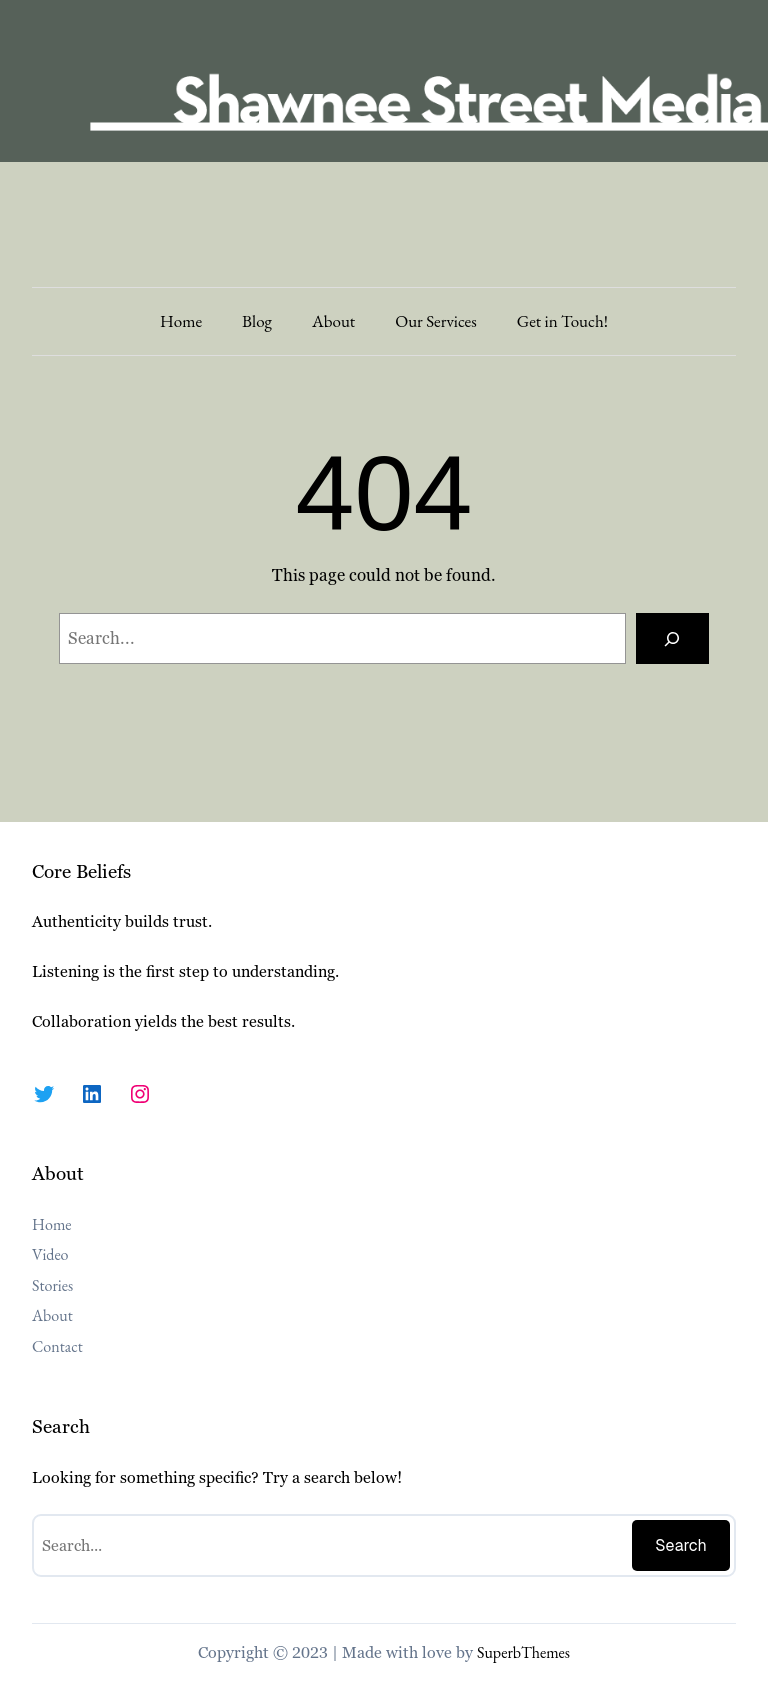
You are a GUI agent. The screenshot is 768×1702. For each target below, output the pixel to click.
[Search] (672, 638)
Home (181, 321)
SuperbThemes (523, 1652)
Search (681, 1545)
